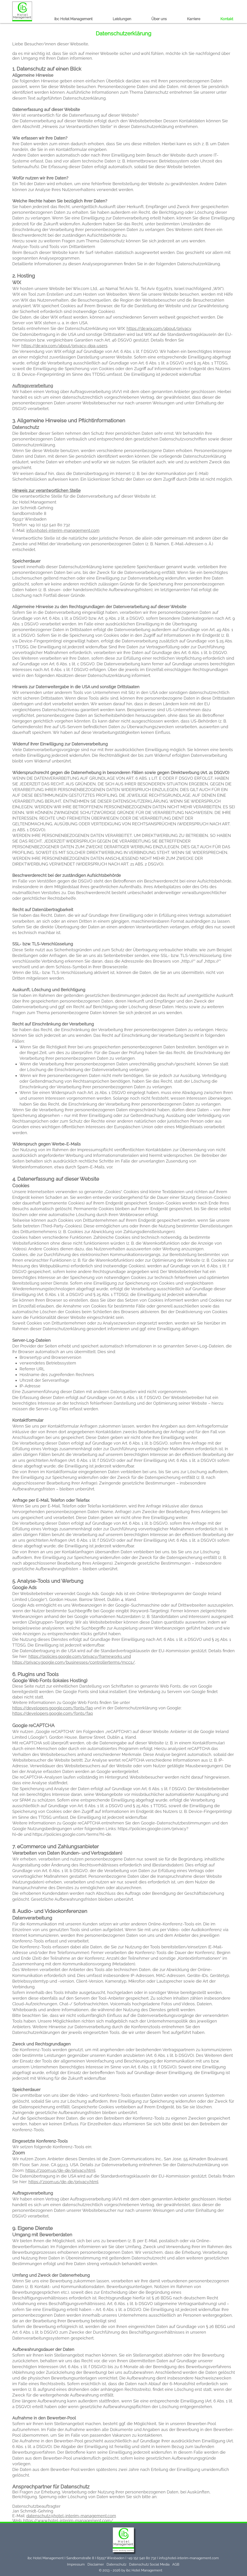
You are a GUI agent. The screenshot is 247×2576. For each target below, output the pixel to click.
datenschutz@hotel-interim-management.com (71, 2515)
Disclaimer (95, 2564)
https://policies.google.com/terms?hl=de (71, 1834)
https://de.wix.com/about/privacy (159, 328)
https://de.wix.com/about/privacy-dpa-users (64, 345)
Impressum (77, 2564)
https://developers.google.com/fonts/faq (52, 1708)
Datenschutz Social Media (149, 2564)
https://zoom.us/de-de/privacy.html (60, 2170)
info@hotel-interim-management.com (63, 530)
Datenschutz (116, 2564)
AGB (175, 2564)
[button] (127, 19)
